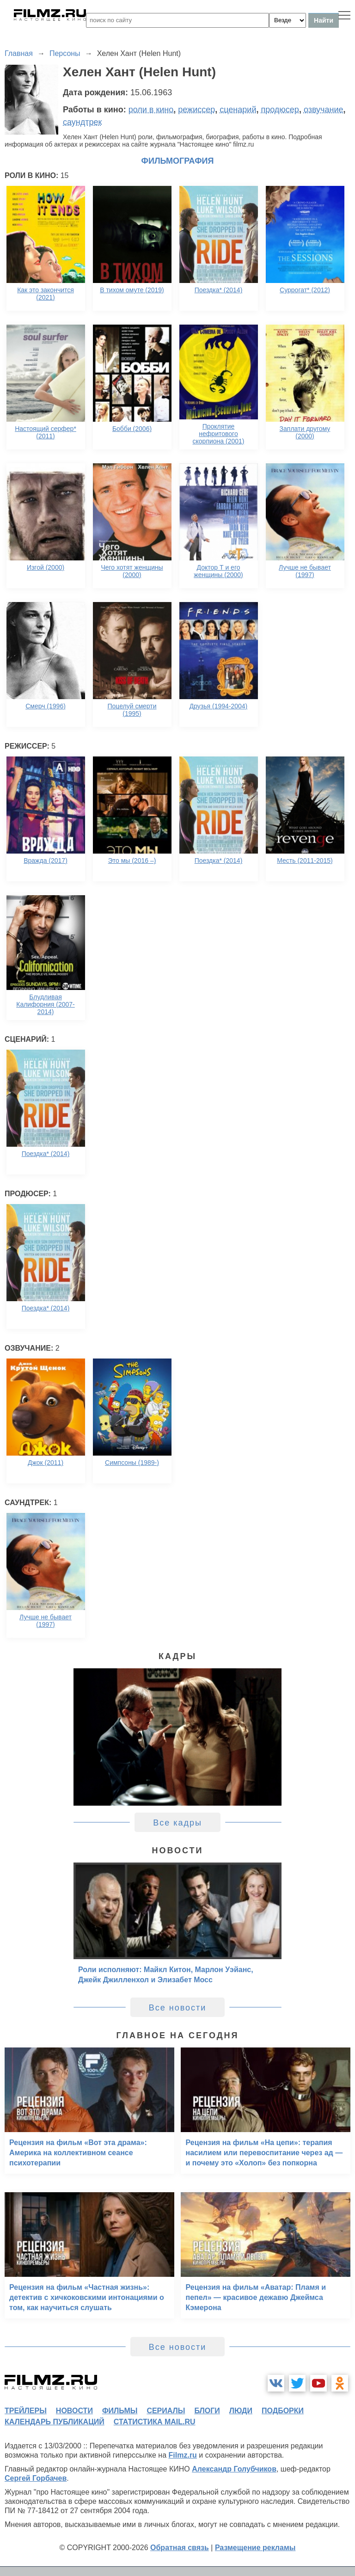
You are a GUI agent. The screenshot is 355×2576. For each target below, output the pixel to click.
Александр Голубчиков (234, 2469)
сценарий (238, 109)
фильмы (119, 2411)
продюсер (280, 109)
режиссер (196, 109)
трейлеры (26, 2411)
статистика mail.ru (155, 2422)
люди (240, 2411)
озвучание (323, 109)
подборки (283, 2411)
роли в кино (151, 109)
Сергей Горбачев (36, 2478)
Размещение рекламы (255, 2547)
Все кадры (177, 1822)
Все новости (178, 2007)
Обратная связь (179, 2547)
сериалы (166, 2411)
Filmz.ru (183, 2455)
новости (74, 2411)
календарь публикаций (54, 2422)
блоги (207, 2411)
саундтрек (82, 122)
